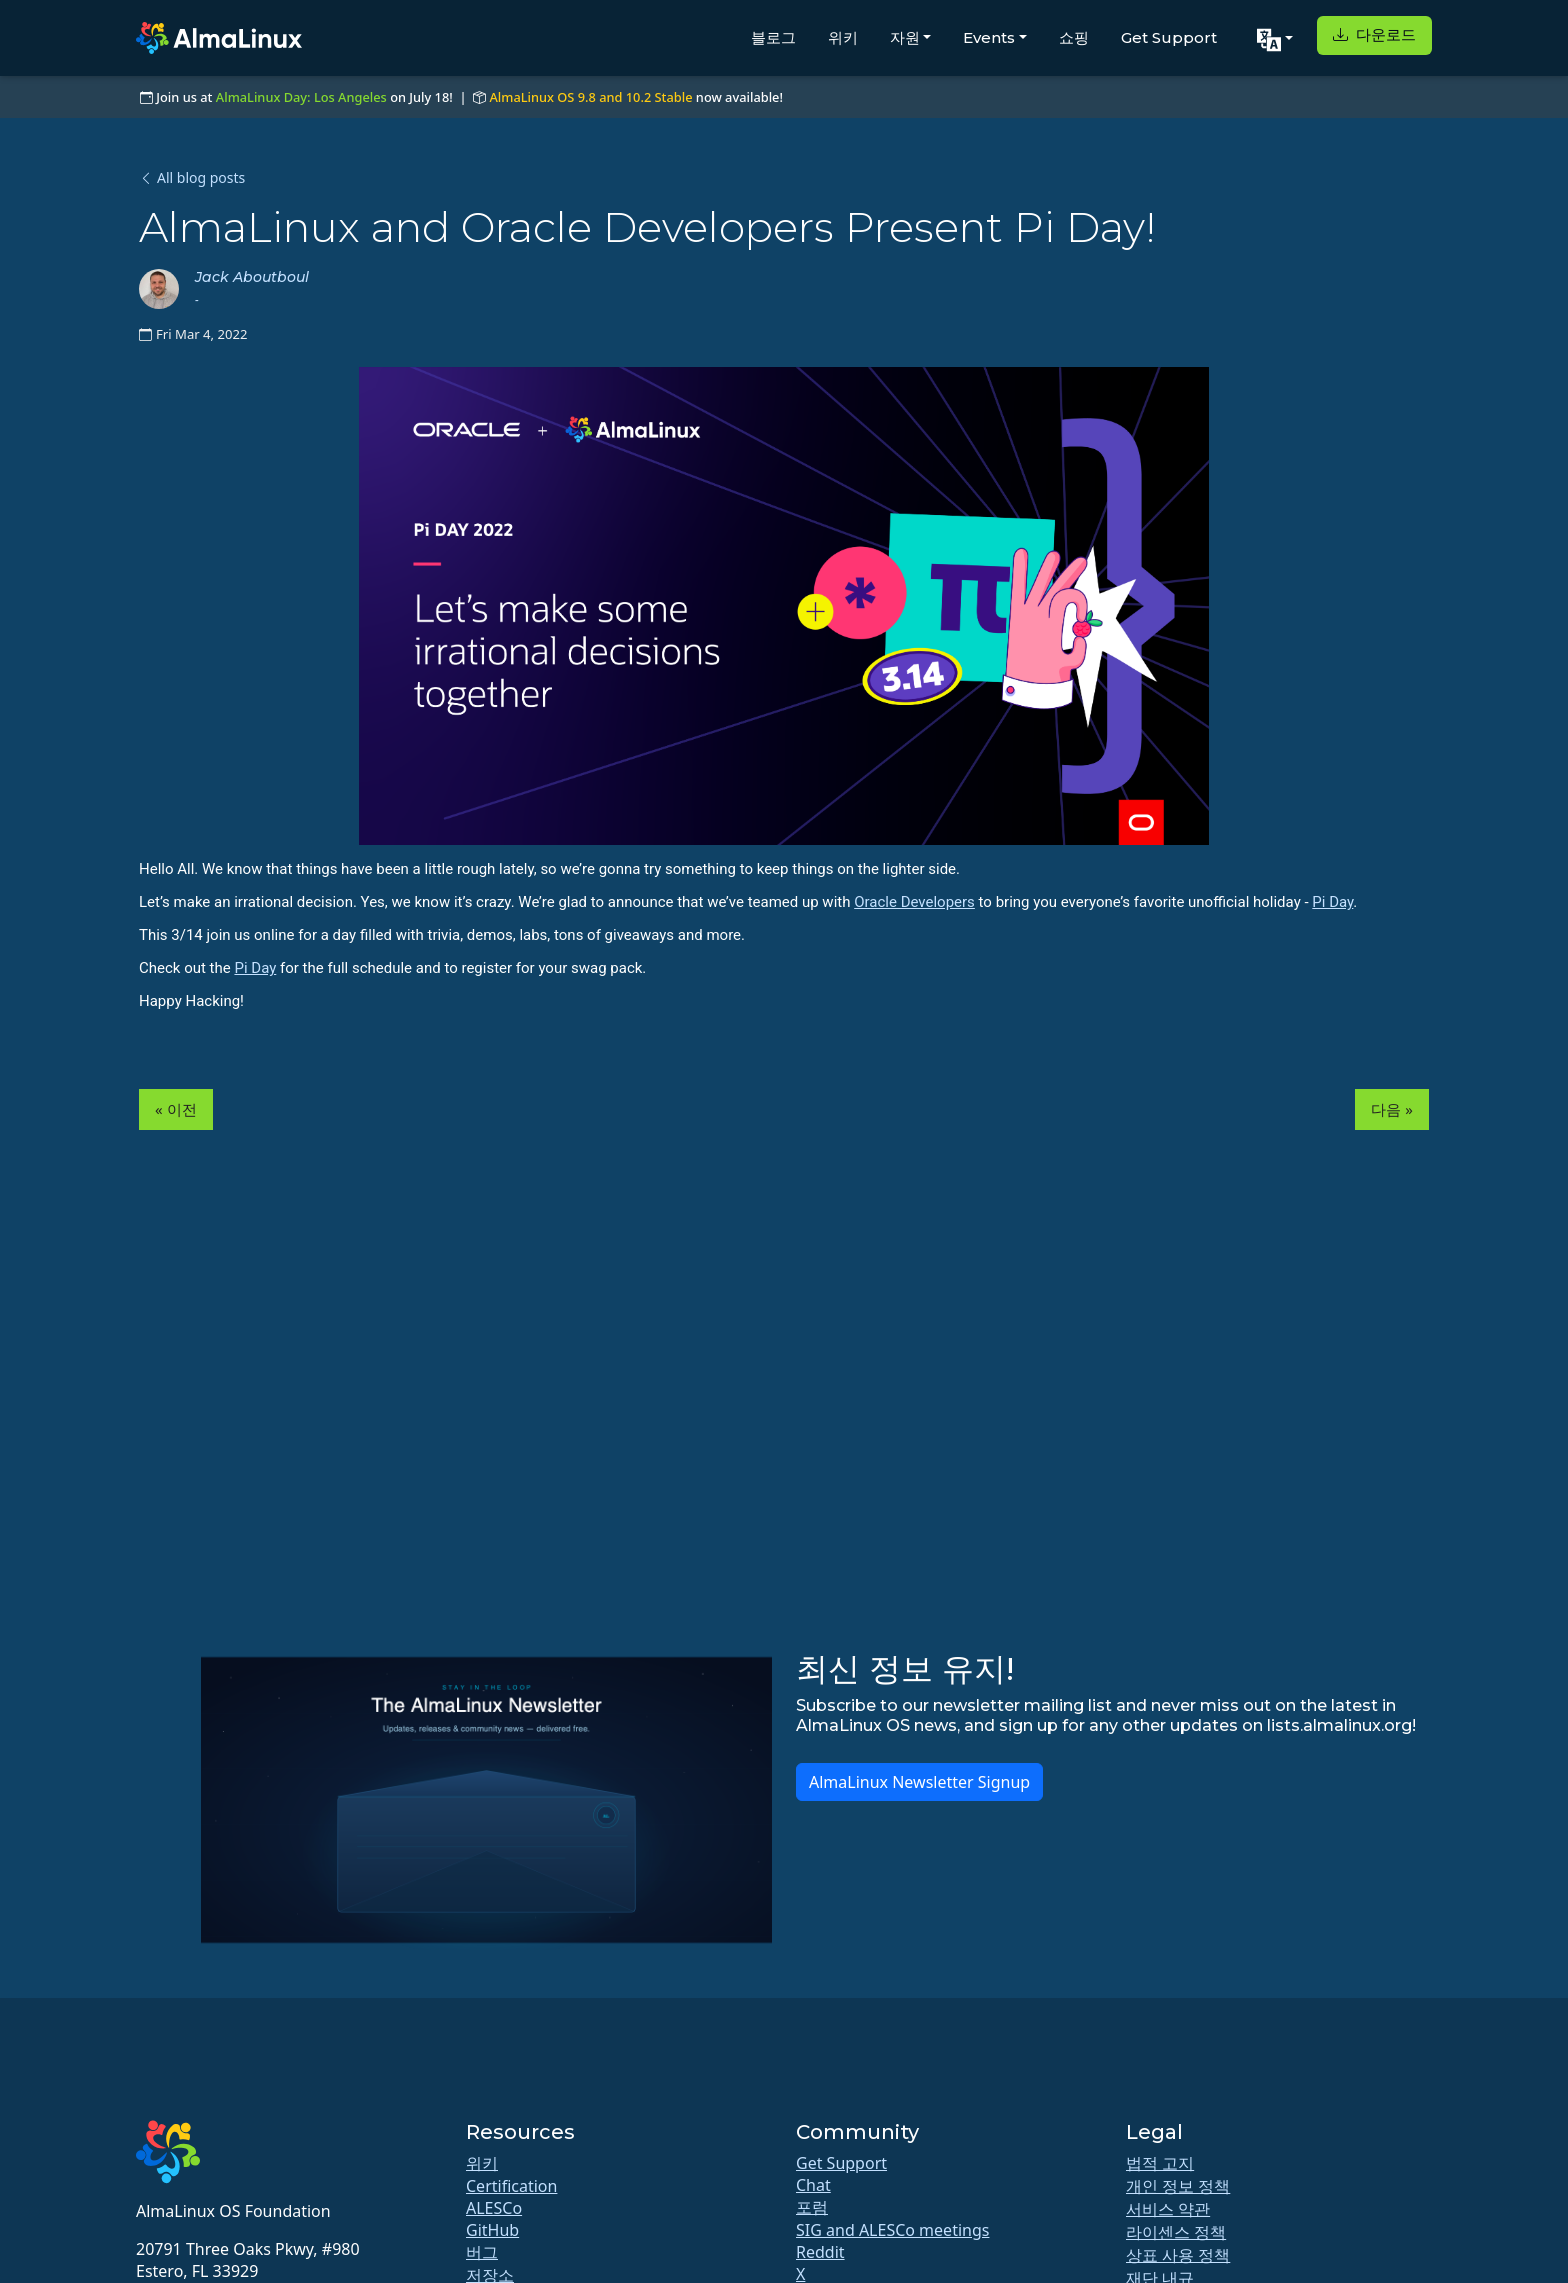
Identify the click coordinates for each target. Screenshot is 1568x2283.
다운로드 (1374, 34)
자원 (905, 37)
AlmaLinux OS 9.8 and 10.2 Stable (590, 97)
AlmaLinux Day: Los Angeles (301, 97)
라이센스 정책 (1176, 2232)
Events (989, 37)
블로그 (773, 37)
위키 (843, 37)
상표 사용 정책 (1178, 2255)
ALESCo (494, 2208)
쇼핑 (1074, 37)
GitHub (492, 2230)
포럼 (812, 2207)
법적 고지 (1160, 2163)
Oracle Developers (914, 902)
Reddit (820, 2252)
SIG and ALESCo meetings (892, 2230)
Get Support (1169, 37)
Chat (813, 2185)
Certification (511, 2186)
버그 (482, 2252)
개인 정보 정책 (1178, 2186)
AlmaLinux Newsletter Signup (919, 1782)
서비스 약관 (1168, 2209)
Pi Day (1332, 902)
